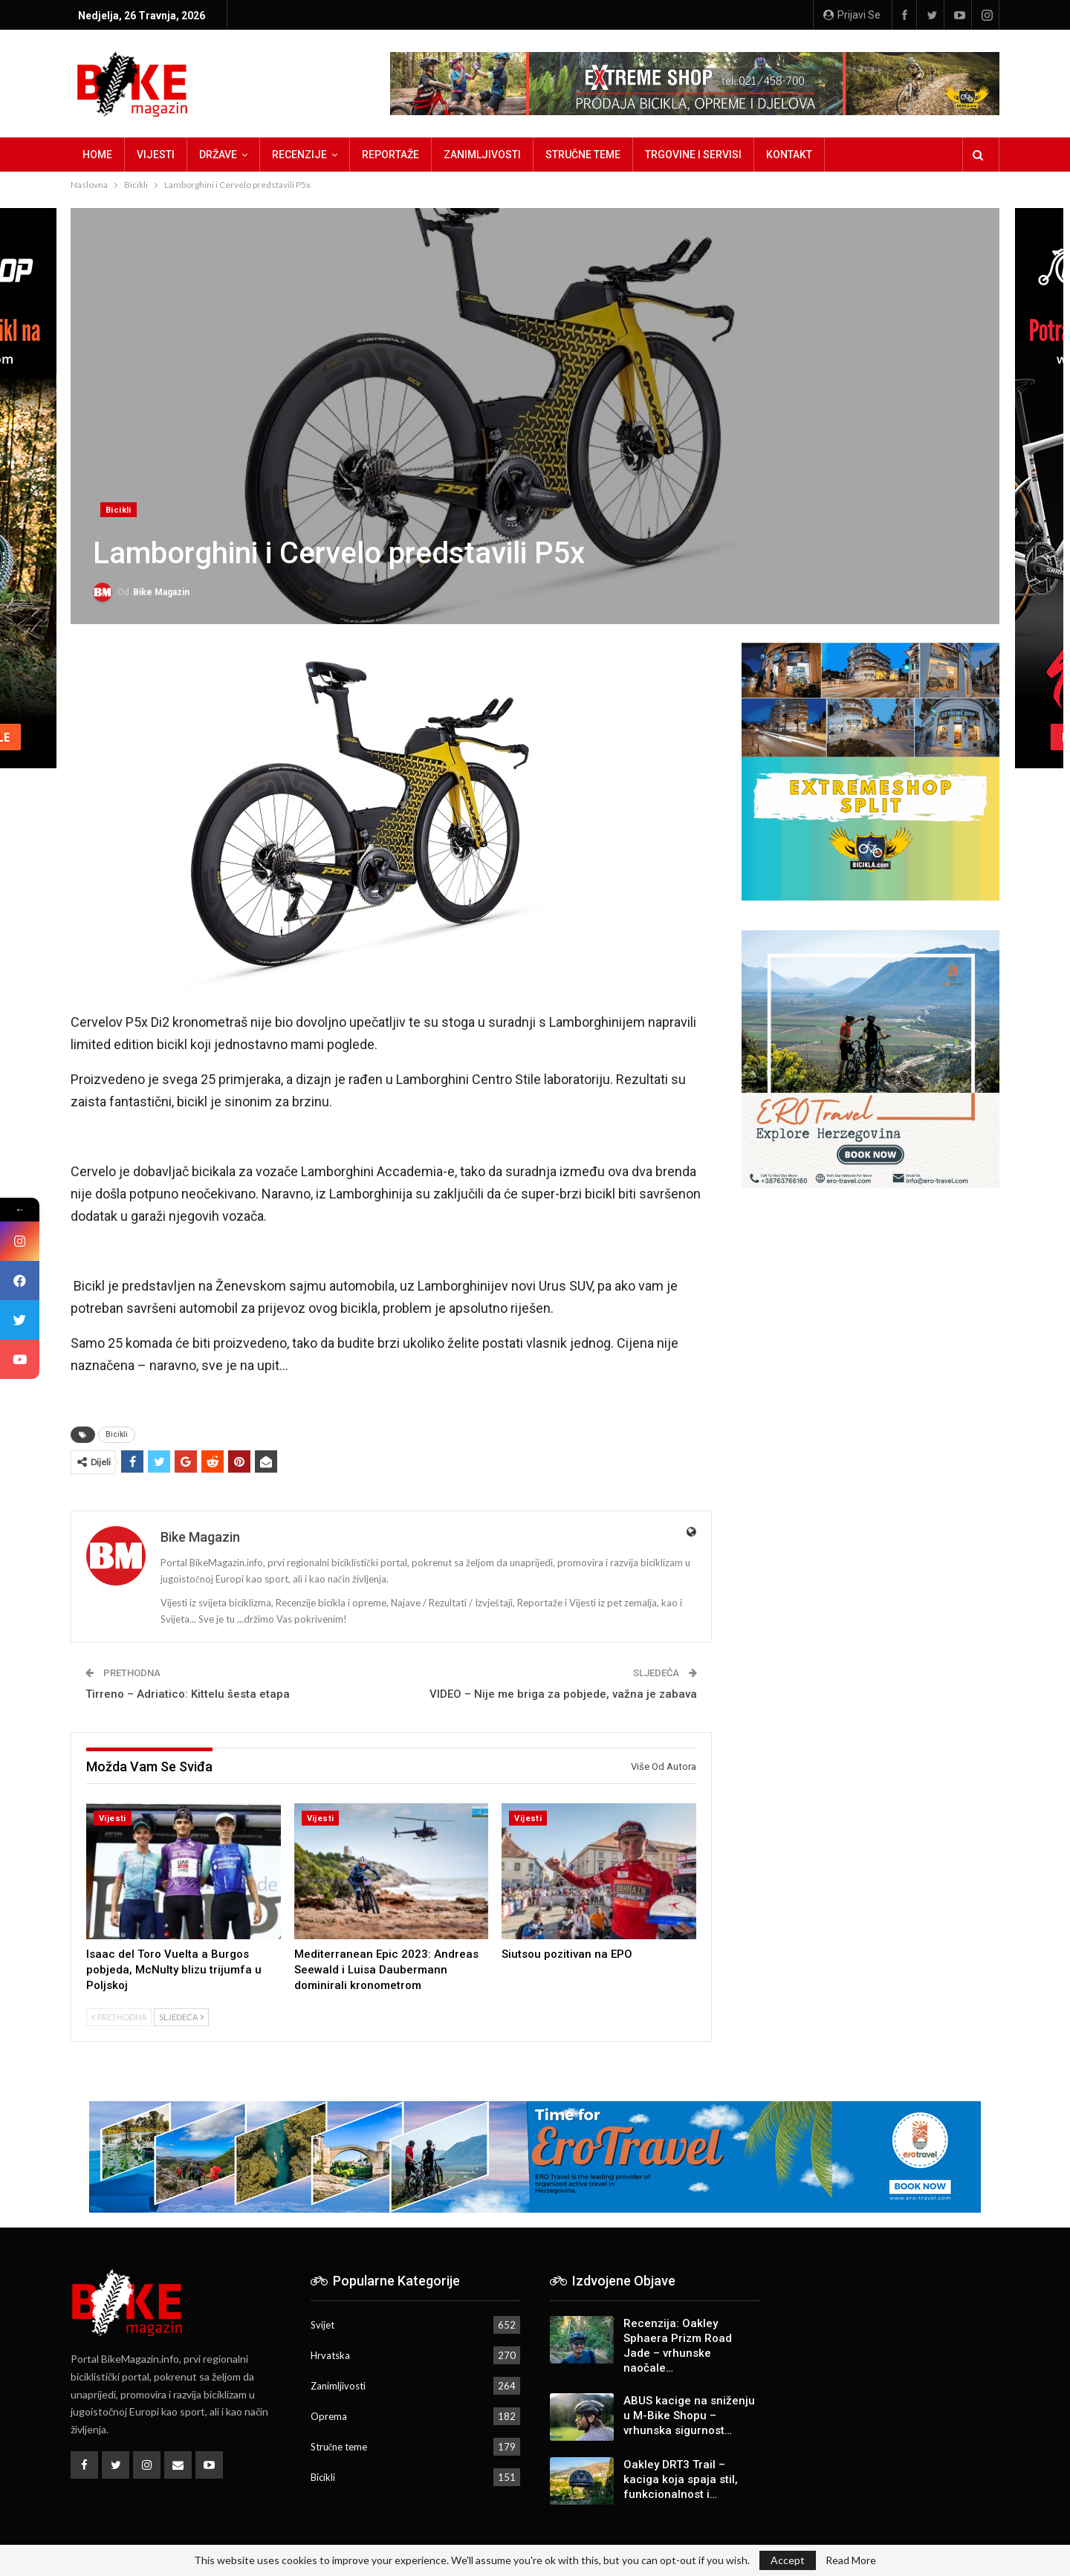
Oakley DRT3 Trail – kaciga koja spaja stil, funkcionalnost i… (680, 2479)
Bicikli (119, 510)
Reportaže (390, 154)
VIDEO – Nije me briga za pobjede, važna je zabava (563, 1694)
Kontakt (789, 154)
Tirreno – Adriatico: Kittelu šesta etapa (187, 1694)
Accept (788, 2560)
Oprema (329, 2416)
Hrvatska (330, 2355)
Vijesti (156, 154)
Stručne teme (582, 154)
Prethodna (118, 2017)
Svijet (322, 2325)
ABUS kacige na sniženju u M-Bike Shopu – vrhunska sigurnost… (689, 2415)
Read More (851, 2560)
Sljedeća (181, 2017)
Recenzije (299, 154)
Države (218, 154)
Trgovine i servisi (693, 154)
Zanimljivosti (482, 154)
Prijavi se (852, 15)
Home (97, 154)
